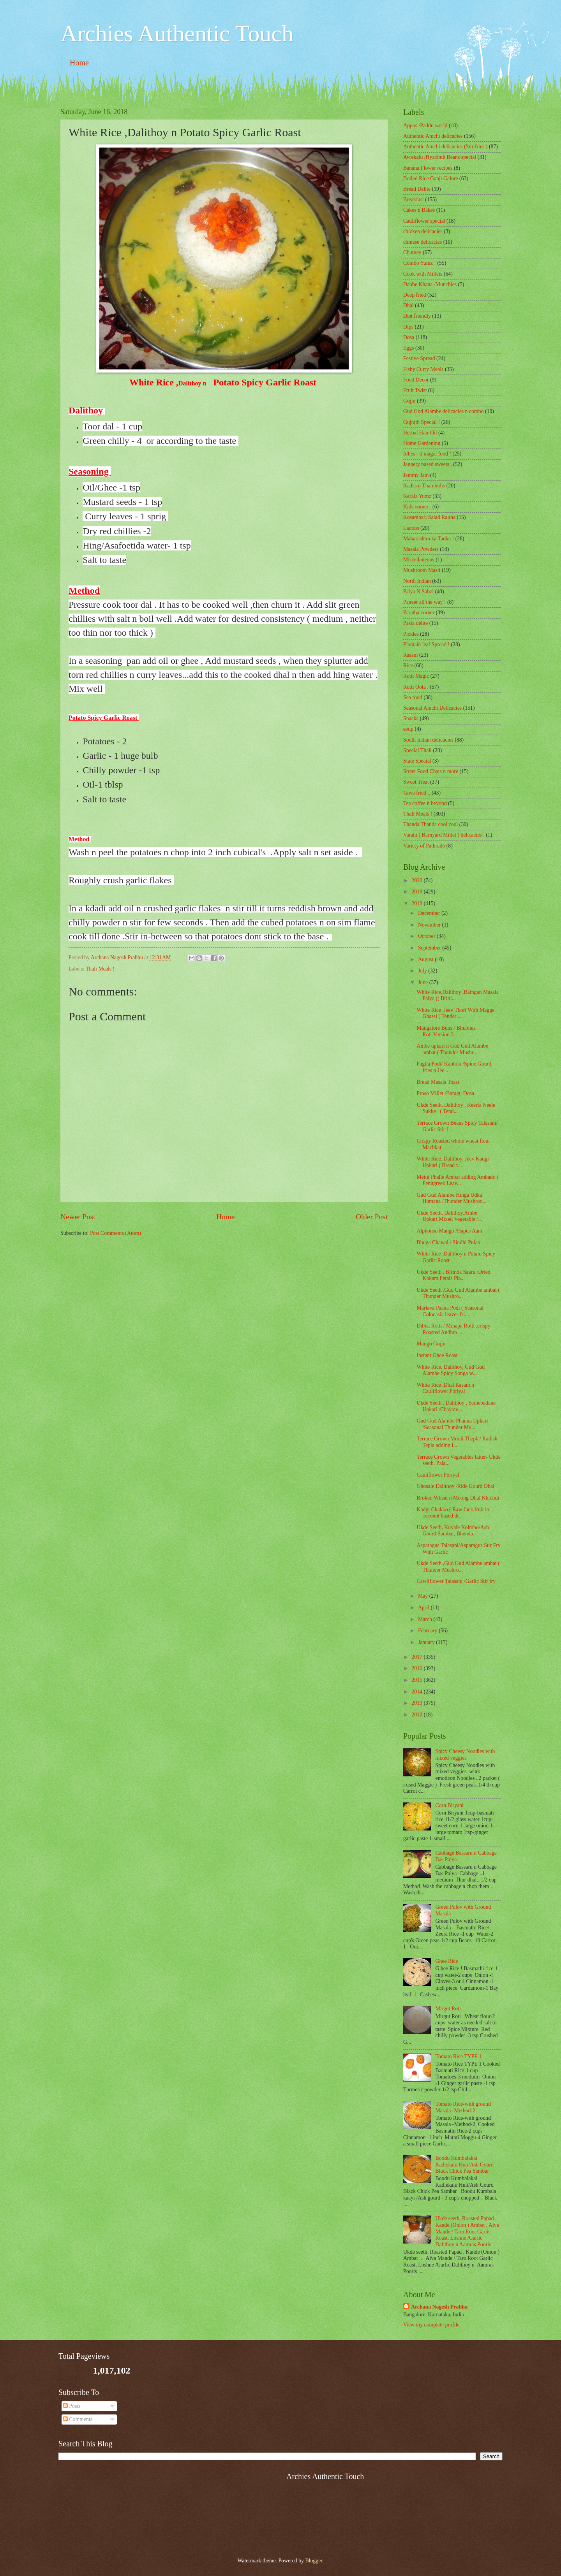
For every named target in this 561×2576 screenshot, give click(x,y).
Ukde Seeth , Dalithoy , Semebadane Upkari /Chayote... (456, 1406)
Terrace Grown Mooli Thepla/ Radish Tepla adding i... (456, 1442)
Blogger (313, 2561)
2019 (417, 892)
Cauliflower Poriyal (437, 1475)
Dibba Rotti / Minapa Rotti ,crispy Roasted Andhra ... (453, 1329)
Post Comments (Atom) (115, 1233)
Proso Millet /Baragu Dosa (445, 1093)
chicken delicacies (423, 231)
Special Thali (417, 750)
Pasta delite (415, 623)
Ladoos (411, 528)
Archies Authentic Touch (176, 33)
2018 (417, 903)
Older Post (372, 1217)
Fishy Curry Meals (423, 369)
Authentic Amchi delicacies (432, 136)
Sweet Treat (416, 782)
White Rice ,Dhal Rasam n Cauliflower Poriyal (445, 1388)
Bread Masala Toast (437, 1082)
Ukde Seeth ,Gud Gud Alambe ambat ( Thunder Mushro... (457, 1293)
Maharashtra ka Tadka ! (428, 539)
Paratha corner (418, 612)
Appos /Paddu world (425, 125)
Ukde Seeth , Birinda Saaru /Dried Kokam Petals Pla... (453, 1275)
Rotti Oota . (416, 687)
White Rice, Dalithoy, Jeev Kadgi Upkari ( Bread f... (452, 1162)
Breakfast (413, 199)
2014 (417, 1692)
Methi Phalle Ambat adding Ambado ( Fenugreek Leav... (457, 1180)
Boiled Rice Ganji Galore (430, 178)
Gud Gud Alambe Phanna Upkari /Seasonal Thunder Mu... (452, 1424)
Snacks (410, 718)
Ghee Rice (447, 1961)
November (430, 925)
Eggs (408, 348)
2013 (417, 1703)
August (426, 959)
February (428, 1631)
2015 (417, 1680)
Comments (77, 2419)
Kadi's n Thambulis (424, 486)
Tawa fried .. (416, 793)
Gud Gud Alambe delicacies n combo (443, 411)
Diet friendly (417, 316)
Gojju (409, 401)
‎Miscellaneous (418, 560)
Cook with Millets (422, 274)
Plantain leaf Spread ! (426, 644)
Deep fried (414, 295)
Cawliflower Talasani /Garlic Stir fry (456, 1581)
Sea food (412, 697)
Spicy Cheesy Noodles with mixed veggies (465, 1754)
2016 (417, 1668)
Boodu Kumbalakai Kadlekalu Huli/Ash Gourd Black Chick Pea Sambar (465, 2164)
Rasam (410, 655)
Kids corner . (417, 507)
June (423, 982)
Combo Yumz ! (419, 263)
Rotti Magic (416, 676)
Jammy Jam (416, 475)
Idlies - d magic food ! (427, 454)
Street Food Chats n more (430, 771)
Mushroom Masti (421, 570)
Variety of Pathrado (424, 846)
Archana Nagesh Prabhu (439, 2307)
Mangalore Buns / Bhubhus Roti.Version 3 (445, 1031)
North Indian (417, 581)
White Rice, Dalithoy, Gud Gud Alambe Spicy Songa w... (450, 1370)
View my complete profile (431, 2325)
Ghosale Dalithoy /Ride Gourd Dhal (455, 1486)
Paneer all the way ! (424, 602)
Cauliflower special (424, 221)
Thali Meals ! (100, 969)
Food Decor (416, 380)
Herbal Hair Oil (420, 433)
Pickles (411, 634)
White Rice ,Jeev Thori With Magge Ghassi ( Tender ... (455, 1013)
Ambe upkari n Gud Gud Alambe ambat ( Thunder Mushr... (452, 1049)
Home (79, 62)
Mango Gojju (430, 1344)
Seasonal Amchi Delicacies (432, 708)
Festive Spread (419, 358)
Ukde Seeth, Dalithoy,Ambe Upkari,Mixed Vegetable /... (449, 1216)
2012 (417, 1715)
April (424, 1608)
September (430, 948)
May (423, 1596)
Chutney (412, 252)
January (427, 1642)
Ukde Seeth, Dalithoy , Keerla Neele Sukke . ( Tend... (455, 1108)
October (427, 936)
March (425, 1619)
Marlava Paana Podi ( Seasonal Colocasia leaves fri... (449, 1311)
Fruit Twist (415, 390)
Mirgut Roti (448, 2009)
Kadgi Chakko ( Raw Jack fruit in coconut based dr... (452, 1513)
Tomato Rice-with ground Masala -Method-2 (463, 2107)
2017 (417, 1657)
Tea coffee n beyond (425, 803)
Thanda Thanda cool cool (430, 824)
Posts (72, 2406)
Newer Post (77, 1217)
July (423, 971)
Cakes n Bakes (419, 210)
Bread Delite (416, 189)
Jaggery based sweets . (427, 464)
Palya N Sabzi (418, 591)
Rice (408, 665)
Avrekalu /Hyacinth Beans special (439, 157)
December (429, 913)
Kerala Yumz (417, 496)
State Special (417, 761)
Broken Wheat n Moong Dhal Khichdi (457, 1498)
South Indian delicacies (428, 740)
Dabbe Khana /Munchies (430, 284)
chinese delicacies (422, 242)
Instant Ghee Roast (436, 1355)
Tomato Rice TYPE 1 (459, 2056)
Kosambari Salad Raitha (429, 517)
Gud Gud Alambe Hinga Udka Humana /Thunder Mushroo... (451, 1198)
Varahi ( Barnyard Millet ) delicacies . (444, 835)
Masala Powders (421, 549)
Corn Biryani (450, 1805)
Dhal (408, 305)
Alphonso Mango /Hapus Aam (449, 1231)
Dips (408, 327)
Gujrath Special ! (421, 422)
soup (408, 729)
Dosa (408, 337)
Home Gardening (421, 443)
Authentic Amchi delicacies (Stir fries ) (445, 146)
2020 (417, 880)
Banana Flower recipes (427, 168)
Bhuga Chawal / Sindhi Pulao (448, 1242)
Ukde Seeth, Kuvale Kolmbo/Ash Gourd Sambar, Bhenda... (452, 1530)
